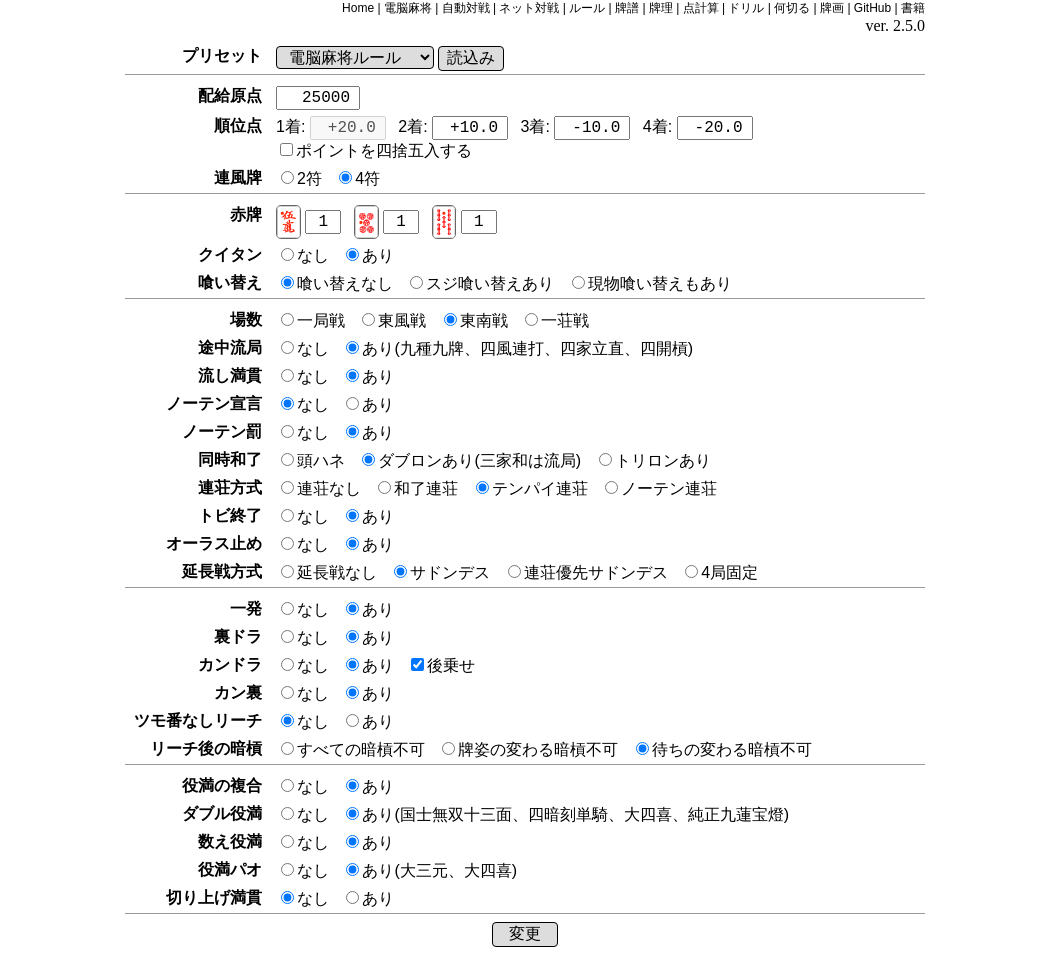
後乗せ (443, 665)
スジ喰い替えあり (484, 283)
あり (370, 255)
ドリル (746, 8)
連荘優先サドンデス (590, 572)
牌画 (832, 8)
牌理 (661, 8)
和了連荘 (420, 488)
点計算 (701, 8)
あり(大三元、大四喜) (431, 870)
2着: (453, 128)
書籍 (913, 8)
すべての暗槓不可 (355, 749)
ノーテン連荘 (661, 488)
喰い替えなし (339, 283)
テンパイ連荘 (534, 488)
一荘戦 (557, 320)
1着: (331, 128)
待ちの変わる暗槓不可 (724, 749)
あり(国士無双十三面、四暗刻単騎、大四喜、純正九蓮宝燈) (567, 814)
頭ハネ (315, 460)
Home (358, 8)
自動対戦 (466, 8)
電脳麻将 (408, 8)
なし (307, 255)
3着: (576, 128)
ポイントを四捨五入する (376, 150)
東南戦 (478, 320)
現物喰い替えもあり (652, 283)
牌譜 (627, 8)
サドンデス (444, 572)
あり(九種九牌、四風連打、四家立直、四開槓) (519, 348)
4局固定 (721, 572)
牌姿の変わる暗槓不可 (532, 749)
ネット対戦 (529, 8)
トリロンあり (655, 460)
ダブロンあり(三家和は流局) (473, 460)
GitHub (872, 8)
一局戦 (315, 320)
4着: (698, 128)
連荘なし (323, 488)
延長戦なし (331, 572)
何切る (792, 8)
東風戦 (396, 320)
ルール (587, 8)
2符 (303, 178)
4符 (359, 178)
